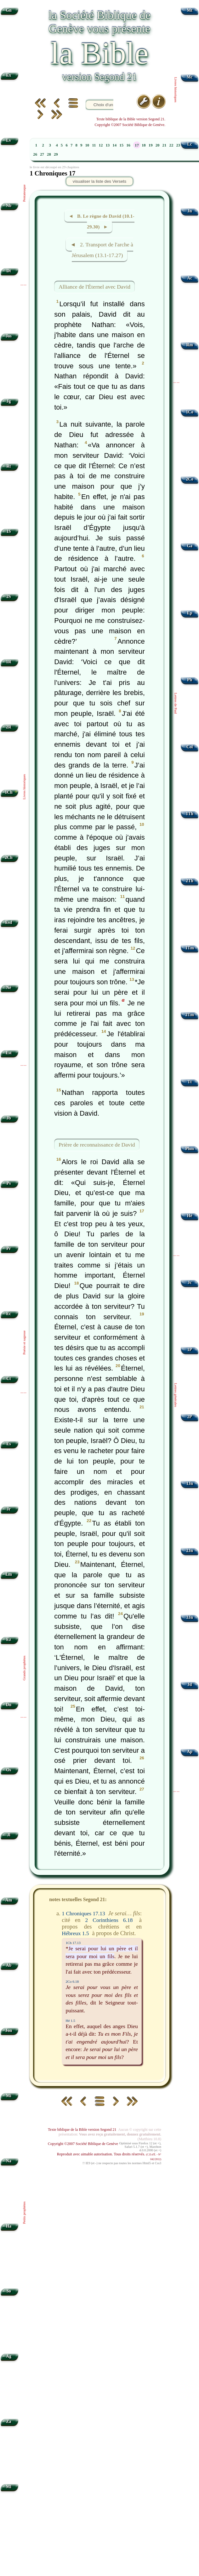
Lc (189, 144)
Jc (190, 1282)
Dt (8, 270)
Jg (9, 401)
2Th (189, 880)
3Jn (189, 1617)
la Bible (99, 53)
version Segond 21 (99, 76)
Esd (8, 922)
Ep (189, 613)
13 (107, 145)
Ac (189, 278)
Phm (189, 1148)
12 (101, 145)
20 (158, 145)
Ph (189, 679)
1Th (189, 813)
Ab (8, 1965)
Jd (189, 1684)
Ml (8, 2486)
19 (151, 145)
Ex (8, 75)
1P (189, 1349)
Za (8, 2421)
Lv (8, 140)
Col (189, 747)
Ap (189, 1751)
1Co (189, 412)
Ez (8, 1639)
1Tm (189, 948)
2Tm (189, 1014)
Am (8, 1900)
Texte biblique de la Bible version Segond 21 (82, 2129)
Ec (8, 1313)
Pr (8, 1248)
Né (8, 987)
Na (8, 2161)
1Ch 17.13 (72, 1943)
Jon (8, 2030)
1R (8, 661)
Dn (8, 1704)
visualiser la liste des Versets (99, 181)
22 (171, 145)
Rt (8, 466)
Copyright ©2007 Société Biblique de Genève (83, 2144)
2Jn (189, 1550)
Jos (9, 336)
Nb (8, 205)
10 (87, 145)
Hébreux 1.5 (75, 1933)
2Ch (8, 857)
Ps (9, 1183)
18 (144, 145)
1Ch (8, 792)
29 (56, 154)
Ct (8, 1378)
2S (8, 596)
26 (35, 154)
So (8, 2291)
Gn (8, 10)
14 (114, 145)
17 (137, 145)
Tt (189, 1081)
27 (42, 154)
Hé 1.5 (70, 2020)
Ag (8, 2356)
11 (94, 145)
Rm (189, 344)
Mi (8, 2095)
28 (49, 154)
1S (8, 531)
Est (9, 1052)
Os (8, 1770)
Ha (8, 2226)
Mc (190, 77)
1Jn (189, 1483)
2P (189, 1416)
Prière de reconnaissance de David (97, 1144)
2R (8, 727)
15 (121, 145)
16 (128, 145)
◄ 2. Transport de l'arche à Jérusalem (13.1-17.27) (101, 250)
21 (164, 145)
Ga (189, 545)
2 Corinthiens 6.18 (109, 1920)
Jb (8, 1118)
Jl (8, 1834)
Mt (189, 10)
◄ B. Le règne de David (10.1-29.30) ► (101, 221)
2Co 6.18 (72, 1981)
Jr (9, 1509)
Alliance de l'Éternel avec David (94, 287)
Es (8, 1443)
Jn (189, 211)
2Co (189, 479)
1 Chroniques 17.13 (83, 1913)
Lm (8, 1574)
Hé (189, 1215)
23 (178, 145)
